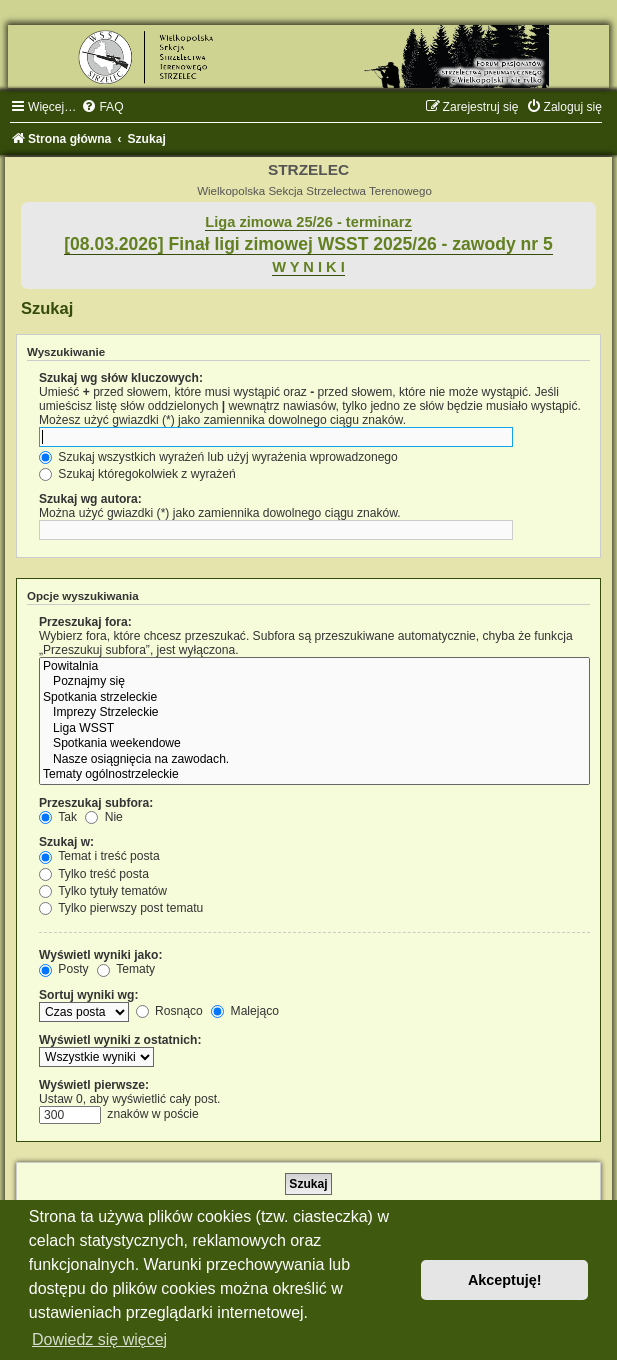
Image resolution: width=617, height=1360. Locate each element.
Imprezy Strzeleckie (314, 713)
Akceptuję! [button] (505, 1280)
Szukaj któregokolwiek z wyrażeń (137, 474)
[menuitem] (102, 107)
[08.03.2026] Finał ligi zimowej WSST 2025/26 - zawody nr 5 (308, 244)
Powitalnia (314, 667)
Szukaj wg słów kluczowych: (121, 378)
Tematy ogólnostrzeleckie (314, 775)
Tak (58, 817)
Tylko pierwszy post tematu (121, 908)
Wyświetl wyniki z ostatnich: (120, 1040)
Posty (64, 969)
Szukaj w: (66, 842)
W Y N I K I (308, 267)
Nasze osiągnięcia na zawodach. (314, 760)
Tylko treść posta (94, 874)
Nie (104, 817)
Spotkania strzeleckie (314, 698)
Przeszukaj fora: (85, 622)
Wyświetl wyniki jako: (100, 955)
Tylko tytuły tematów (103, 891)
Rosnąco (169, 1011)
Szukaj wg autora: (90, 499)
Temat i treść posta (99, 856)
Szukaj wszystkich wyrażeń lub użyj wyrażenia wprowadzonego (218, 457)
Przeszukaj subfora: (96, 803)
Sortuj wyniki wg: (88, 995)
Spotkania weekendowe (314, 744)
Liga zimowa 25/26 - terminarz (308, 222)
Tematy (126, 969)
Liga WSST (314, 729)
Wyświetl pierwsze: (94, 1085)
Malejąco (245, 1011)
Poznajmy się (314, 682)
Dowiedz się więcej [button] (99, 1339)
